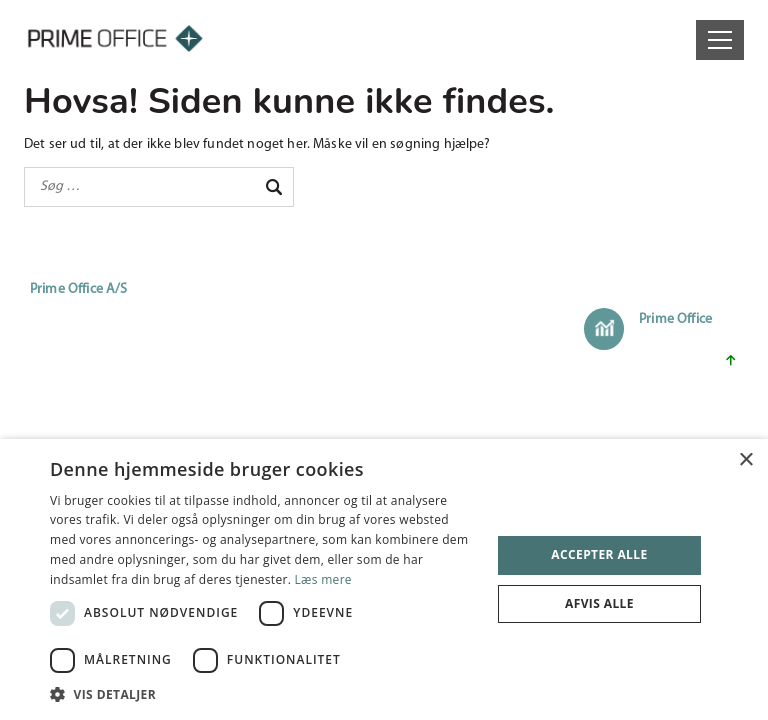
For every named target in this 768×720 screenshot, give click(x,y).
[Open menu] (720, 40)
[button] (264, 694)
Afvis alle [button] (599, 603)
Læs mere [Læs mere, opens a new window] (323, 579)
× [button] (745, 460)
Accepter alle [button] (599, 554)
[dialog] (384, 579)
